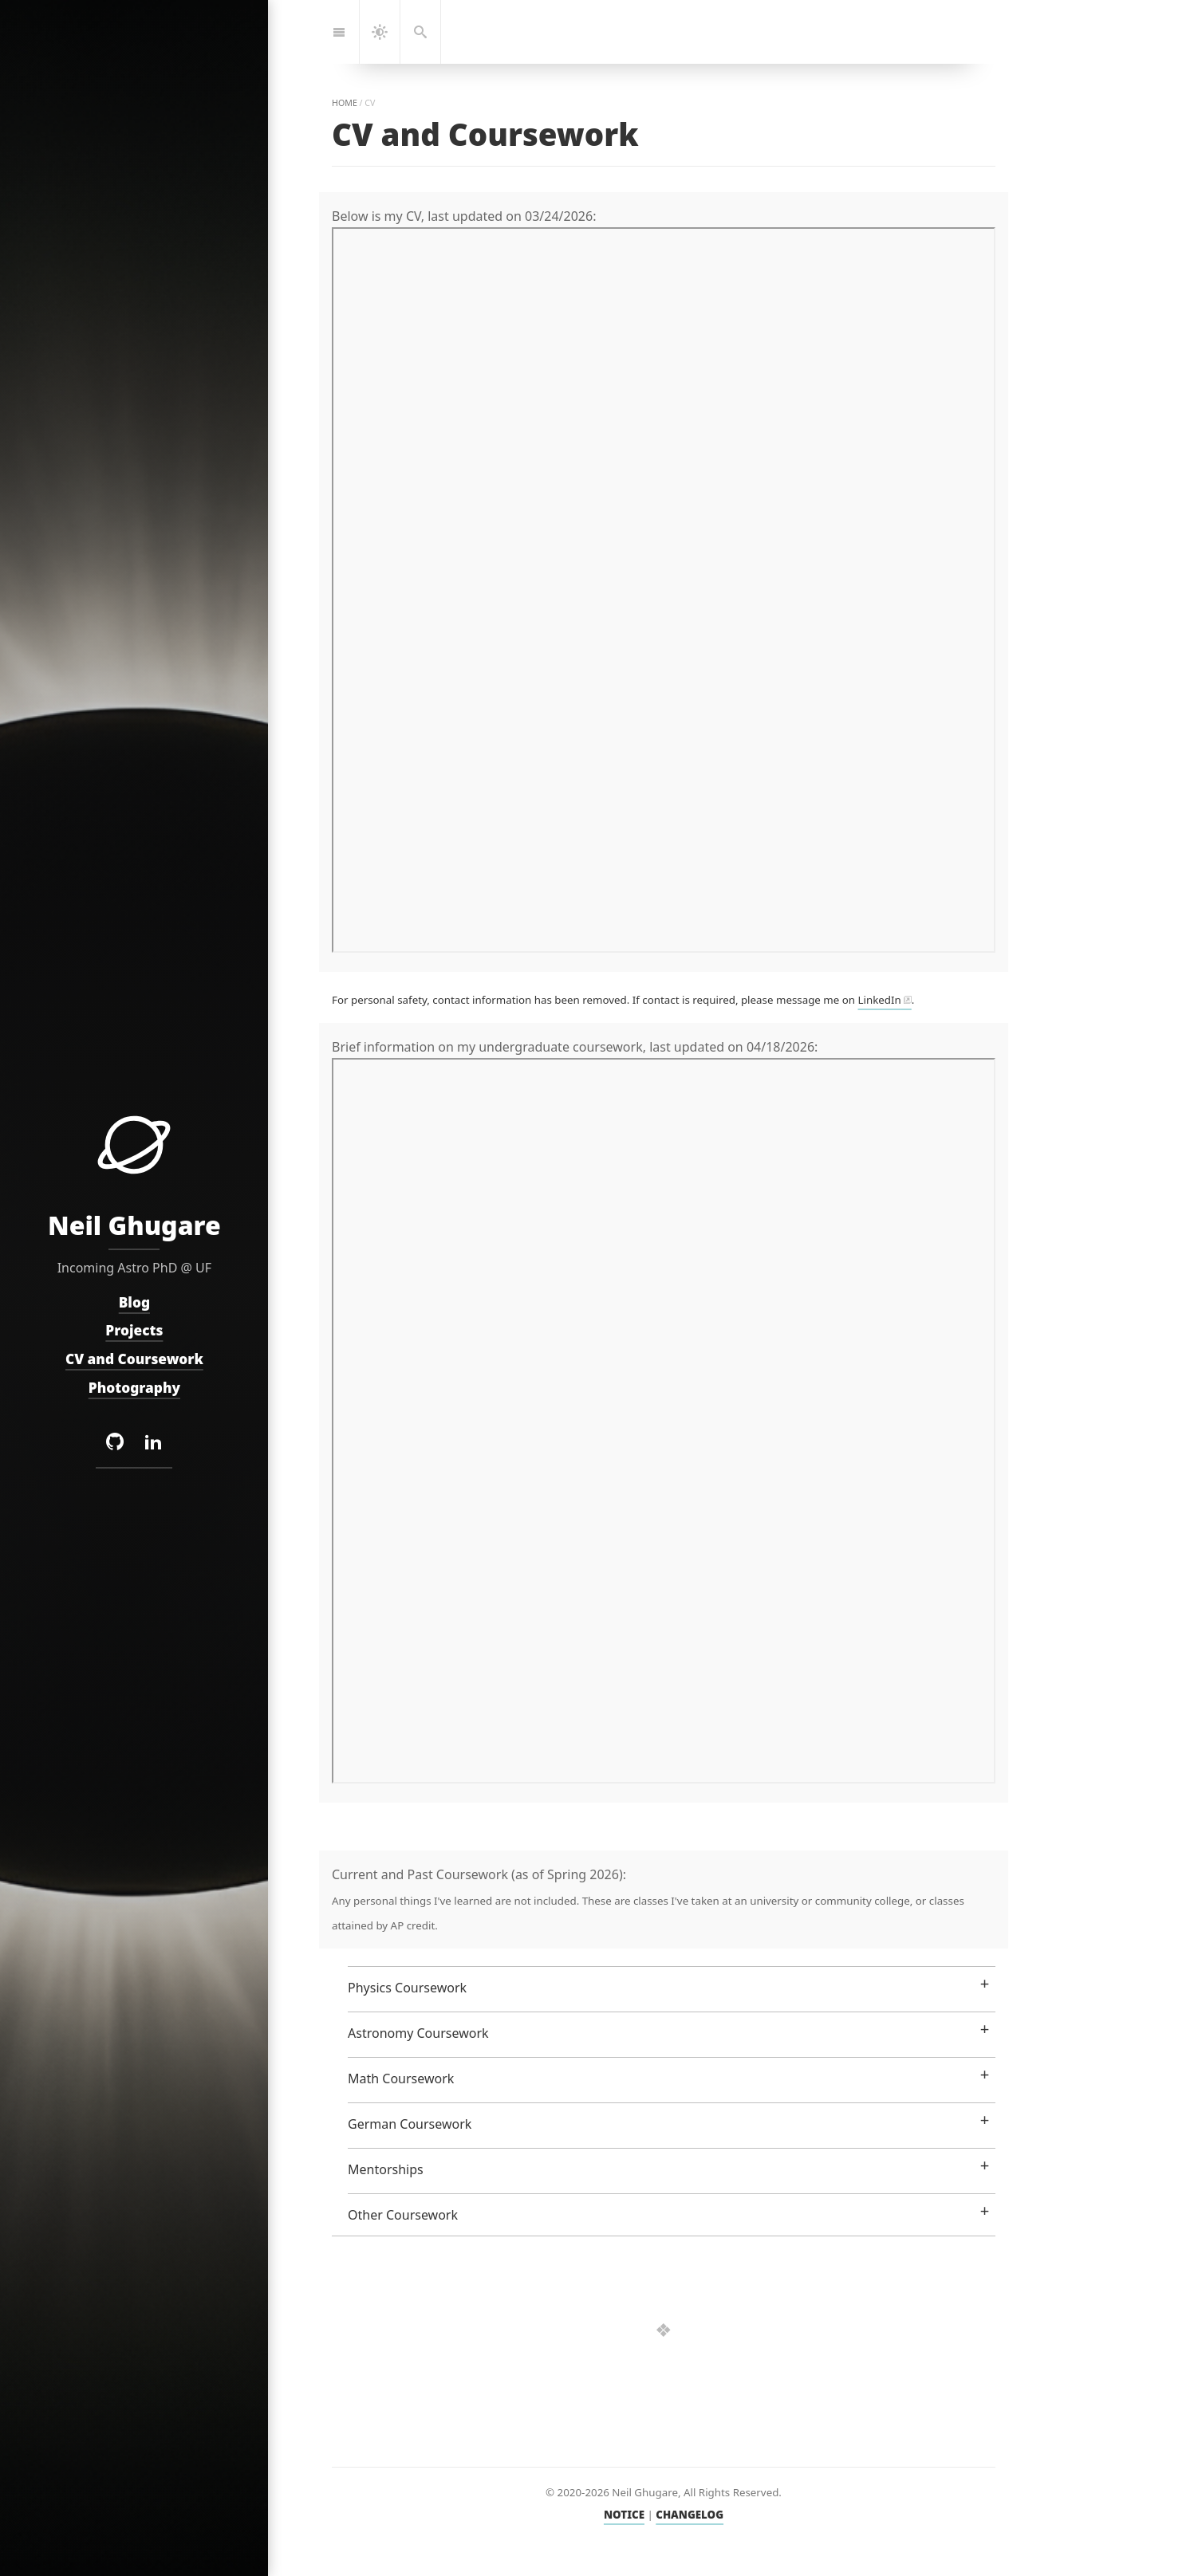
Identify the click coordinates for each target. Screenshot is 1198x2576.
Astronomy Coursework (418, 2033)
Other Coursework (403, 2215)
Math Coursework (401, 2078)
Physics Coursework (407, 1987)
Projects (134, 1331)
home (344, 102)
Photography (133, 1387)
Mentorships (386, 2169)
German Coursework (409, 2124)
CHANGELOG (689, 2514)
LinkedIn (879, 1000)
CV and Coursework (134, 1359)
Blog (133, 1302)
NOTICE (624, 2514)
